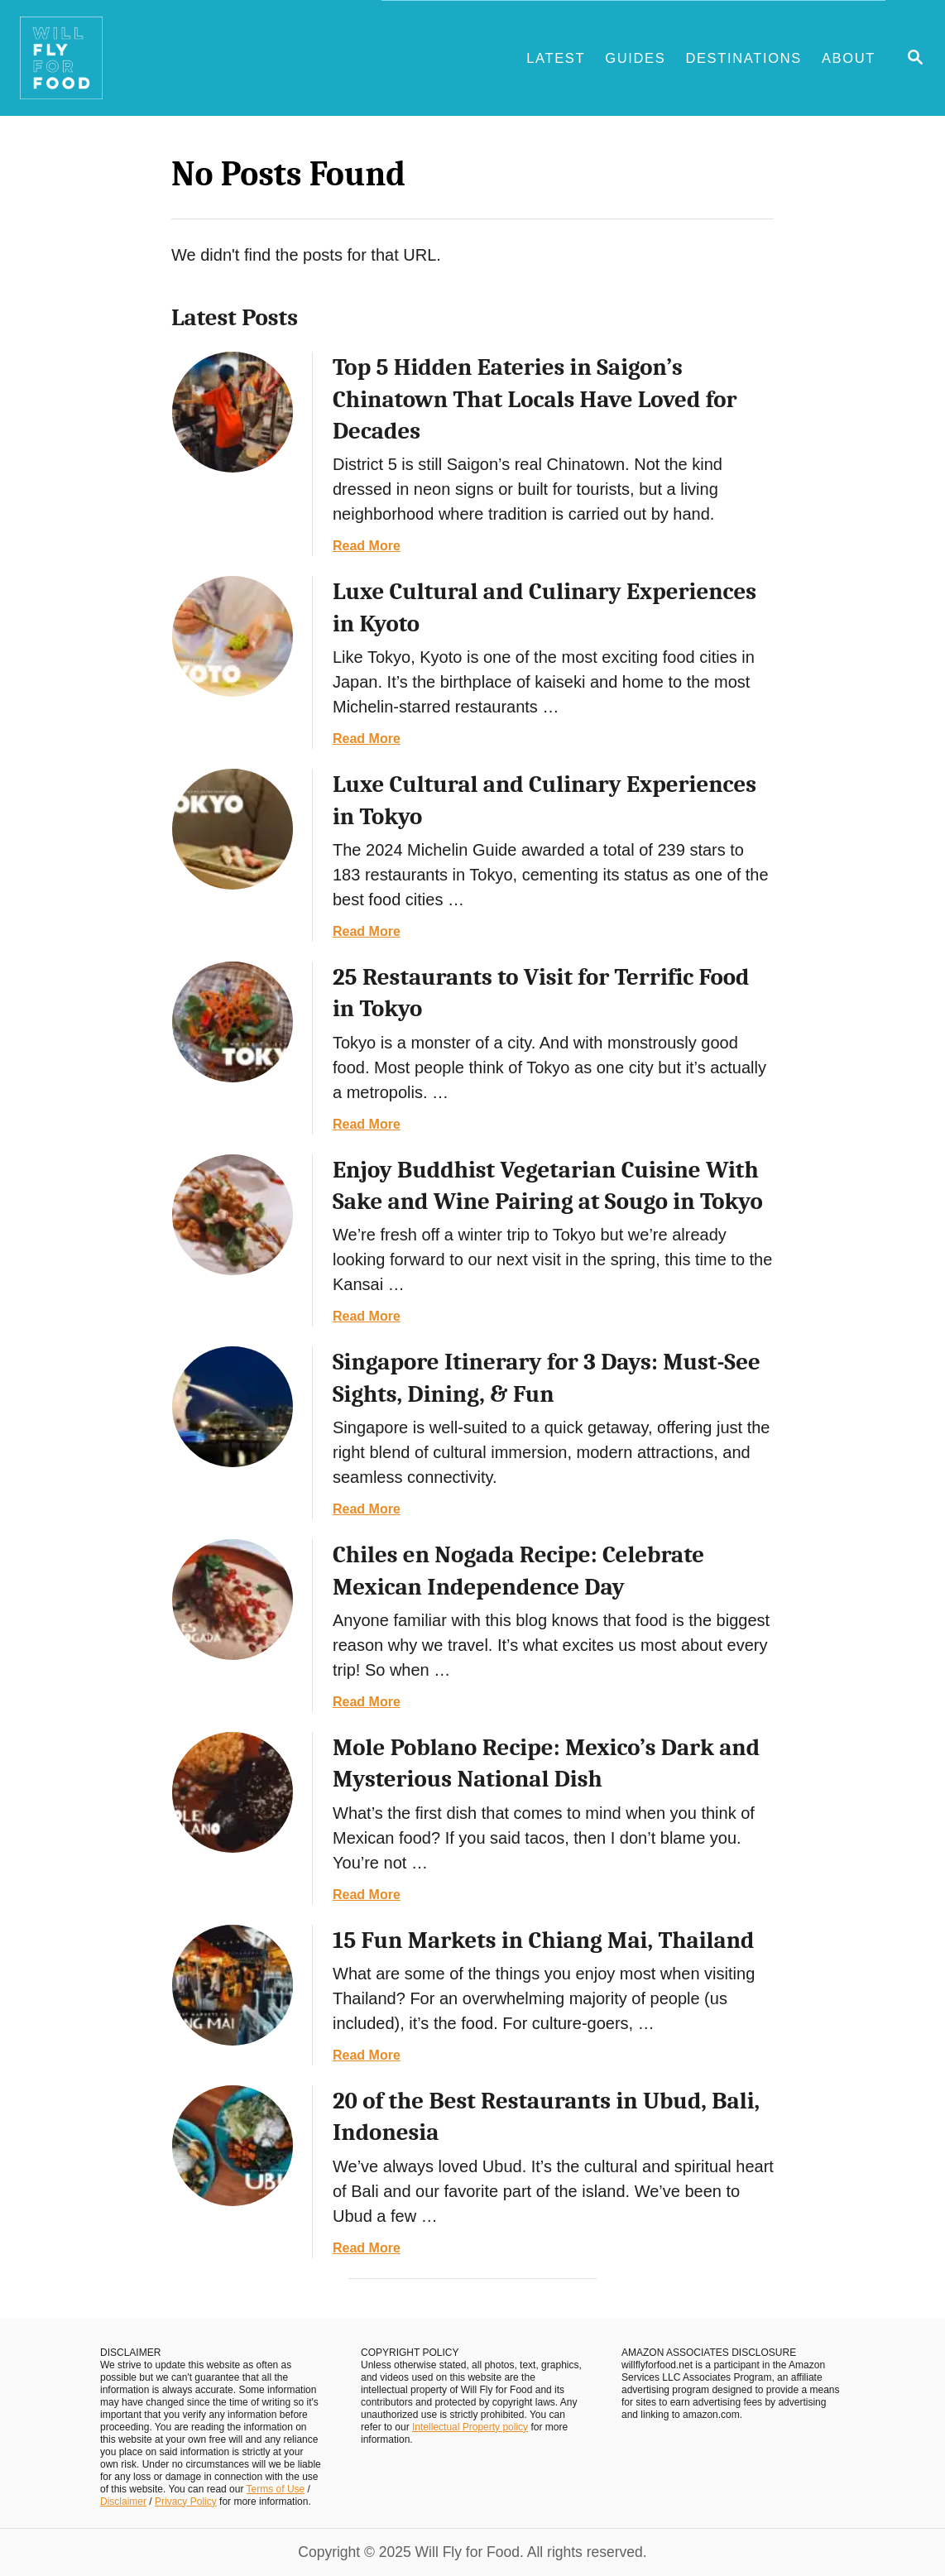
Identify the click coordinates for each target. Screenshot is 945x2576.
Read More (367, 546)
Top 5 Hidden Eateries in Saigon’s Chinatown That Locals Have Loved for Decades (535, 398)
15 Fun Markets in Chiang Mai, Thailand (543, 1940)
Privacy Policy (186, 2501)
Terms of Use (276, 2489)
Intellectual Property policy (470, 2427)
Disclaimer (123, 2501)
